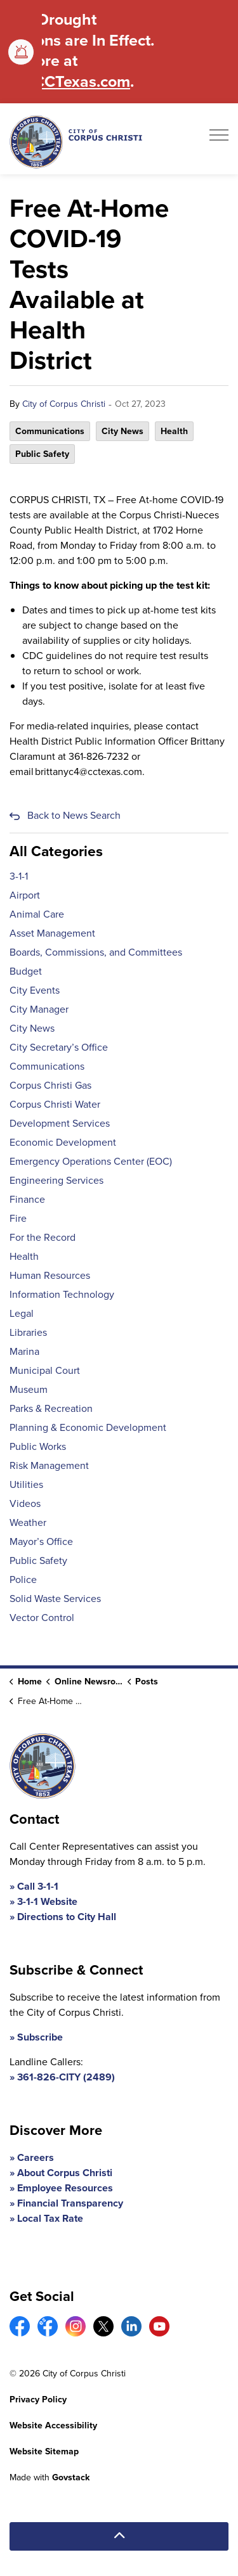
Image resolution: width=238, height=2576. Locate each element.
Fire (18, 1218)
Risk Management (49, 1465)
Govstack (70, 2477)
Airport (25, 895)
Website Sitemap (44, 2451)
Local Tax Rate (50, 2218)
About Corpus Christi (64, 2172)
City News (122, 431)
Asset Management (52, 933)
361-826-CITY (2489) (66, 2077)
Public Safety (42, 454)
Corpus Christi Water (55, 1104)
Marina (24, 1351)
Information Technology (62, 1294)
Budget (26, 971)
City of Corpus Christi (63, 404)
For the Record (43, 1237)
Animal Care (37, 914)
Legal (22, 1313)
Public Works (38, 1446)
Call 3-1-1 (37, 1886)
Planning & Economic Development (88, 1427)
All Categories (56, 851)
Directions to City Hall (66, 1916)
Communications (49, 431)
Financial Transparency (70, 2203)
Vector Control (42, 1617)
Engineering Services (56, 1180)
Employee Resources (65, 2188)
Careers (35, 2157)
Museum (29, 1389)
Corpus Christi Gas (50, 1085)
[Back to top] (119, 2536)
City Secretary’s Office (59, 1047)
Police (23, 1579)
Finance (27, 1199)
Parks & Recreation (51, 1408)
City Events (35, 990)
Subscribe (40, 2037)
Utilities (26, 1484)
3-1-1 (19, 876)
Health (174, 431)
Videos (25, 1503)
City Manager (39, 1009)
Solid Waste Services (55, 1598)
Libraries (28, 1332)
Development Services (60, 1123)
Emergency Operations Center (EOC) (91, 1161)
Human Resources (50, 1275)
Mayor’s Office (41, 1541)
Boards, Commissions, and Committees (96, 952)
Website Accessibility (53, 2425)
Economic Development (63, 1142)
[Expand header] (219, 138)
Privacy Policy (38, 2399)
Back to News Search (74, 815)
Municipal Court (45, 1370)
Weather (28, 1522)
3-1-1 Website (47, 1901)
